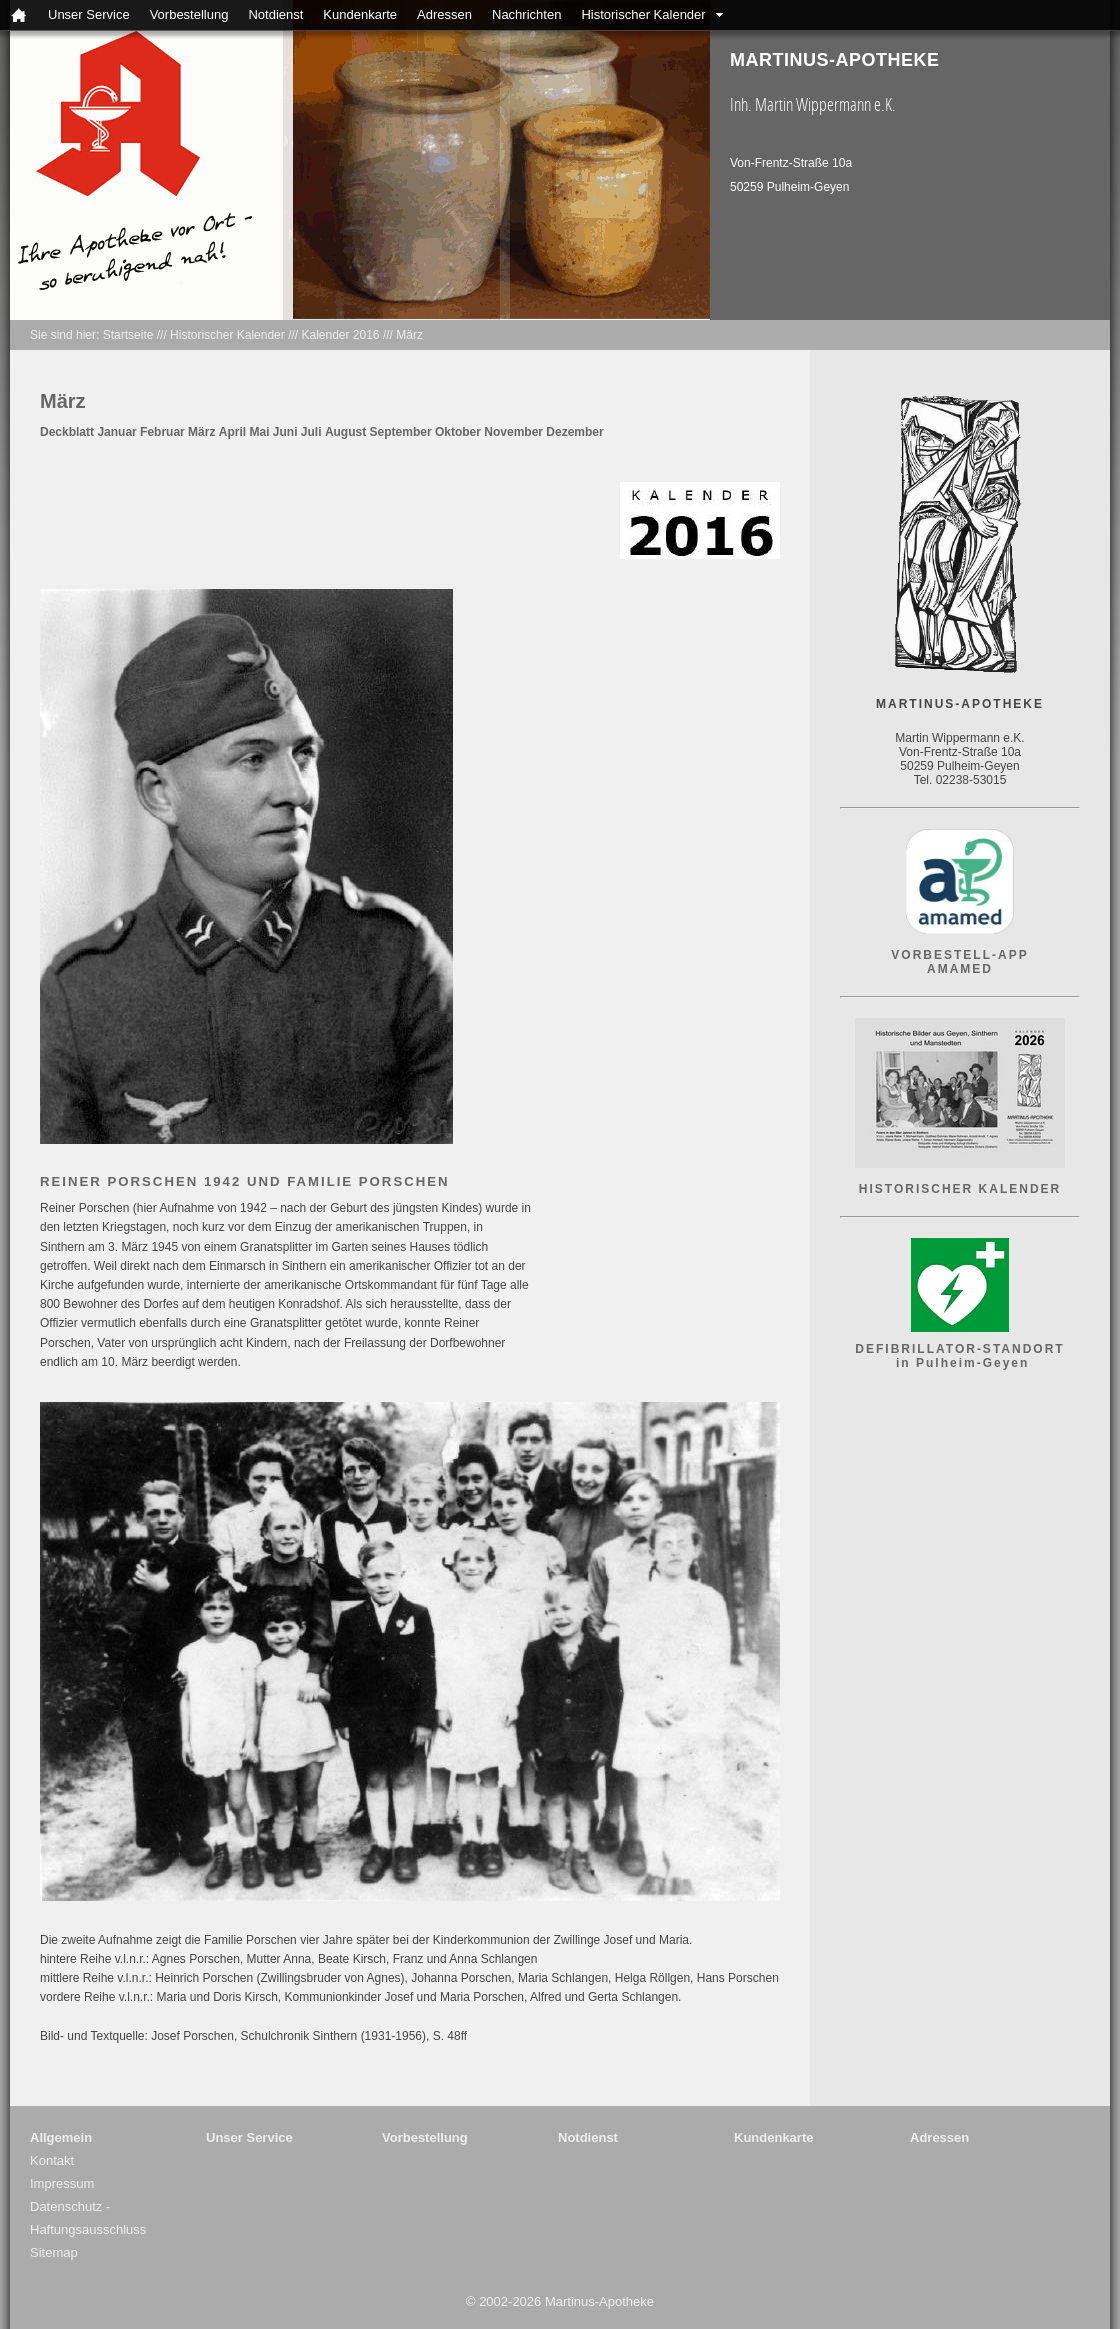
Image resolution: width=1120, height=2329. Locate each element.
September (401, 432)
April (232, 432)
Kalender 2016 (340, 335)
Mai (259, 432)
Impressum (62, 2183)
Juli (311, 432)
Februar (162, 432)
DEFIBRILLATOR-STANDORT (959, 1349)
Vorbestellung (189, 14)
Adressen (444, 14)
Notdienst (275, 14)
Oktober (458, 432)
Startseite (128, 335)
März (409, 335)
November (513, 432)
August (345, 432)
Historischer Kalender (643, 14)
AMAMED (960, 969)
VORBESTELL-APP (959, 955)
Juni (285, 432)
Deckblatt (67, 432)
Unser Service (89, 14)
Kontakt (52, 2160)
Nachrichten (526, 14)
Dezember (574, 432)
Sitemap (54, 2252)
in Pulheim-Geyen (960, 1363)
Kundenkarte (360, 14)
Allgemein (61, 2137)
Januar (116, 432)
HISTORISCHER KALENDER (960, 1189)
